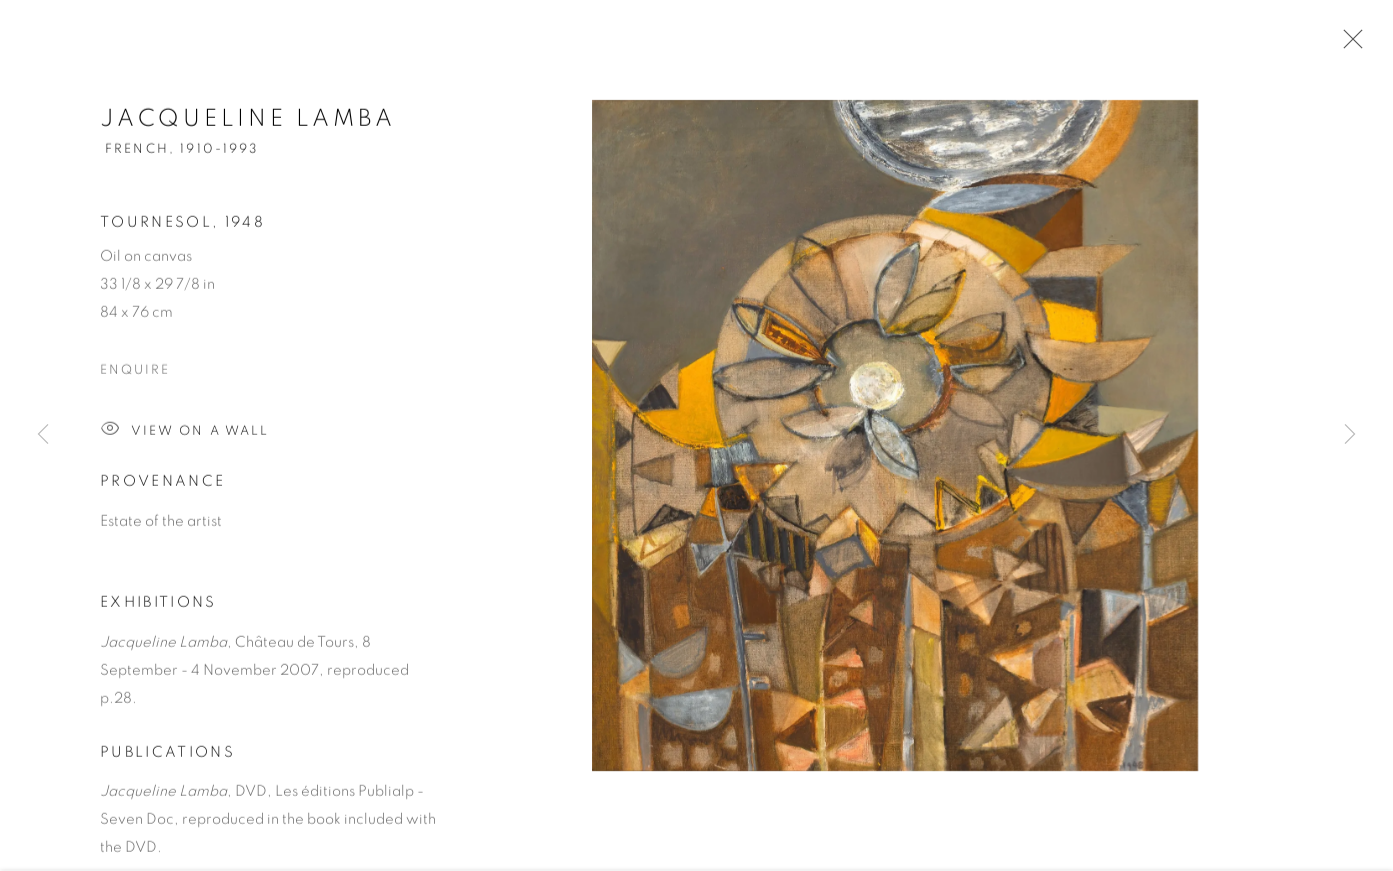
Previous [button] (43, 436)
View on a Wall (184, 433)
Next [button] (1350, 436)
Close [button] (1348, 45)
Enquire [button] (135, 373)
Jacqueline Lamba (248, 122)
